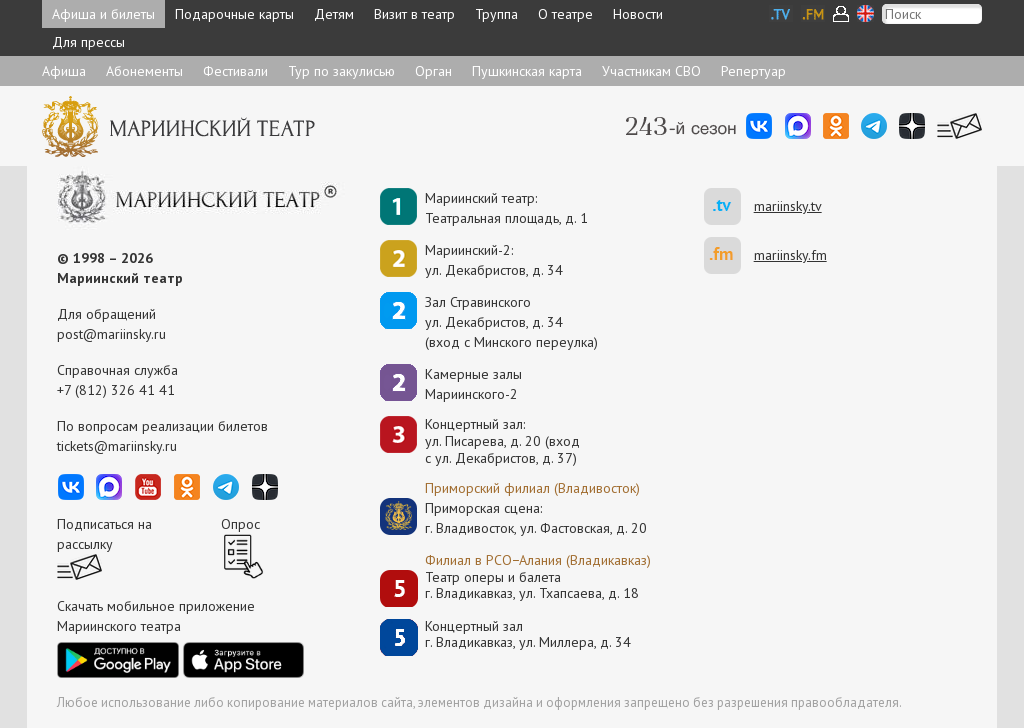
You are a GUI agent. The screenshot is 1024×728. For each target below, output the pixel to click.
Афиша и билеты (103, 14)
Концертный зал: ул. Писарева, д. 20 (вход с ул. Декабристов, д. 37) (502, 441)
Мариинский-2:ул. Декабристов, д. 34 (494, 260)
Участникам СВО (651, 71)
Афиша (64, 71)
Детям (334, 14)
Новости (638, 14)
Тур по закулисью (341, 71)
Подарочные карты (234, 14)
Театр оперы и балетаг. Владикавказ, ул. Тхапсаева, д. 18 (532, 585)
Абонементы (144, 71)
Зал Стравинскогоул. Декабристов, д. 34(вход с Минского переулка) (511, 322)
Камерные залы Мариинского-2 (473, 384)
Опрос (240, 524)
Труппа (496, 14)
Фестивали (235, 71)
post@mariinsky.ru (111, 334)
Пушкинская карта (527, 71)
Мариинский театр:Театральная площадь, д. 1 (506, 208)
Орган (433, 71)
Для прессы (88, 42)
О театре (565, 14)
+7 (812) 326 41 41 (116, 390)
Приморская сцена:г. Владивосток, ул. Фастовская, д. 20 (515, 518)
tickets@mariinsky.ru (117, 446)
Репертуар (753, 71)
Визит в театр (414, 14)
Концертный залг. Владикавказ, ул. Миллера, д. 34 (528, 634)
